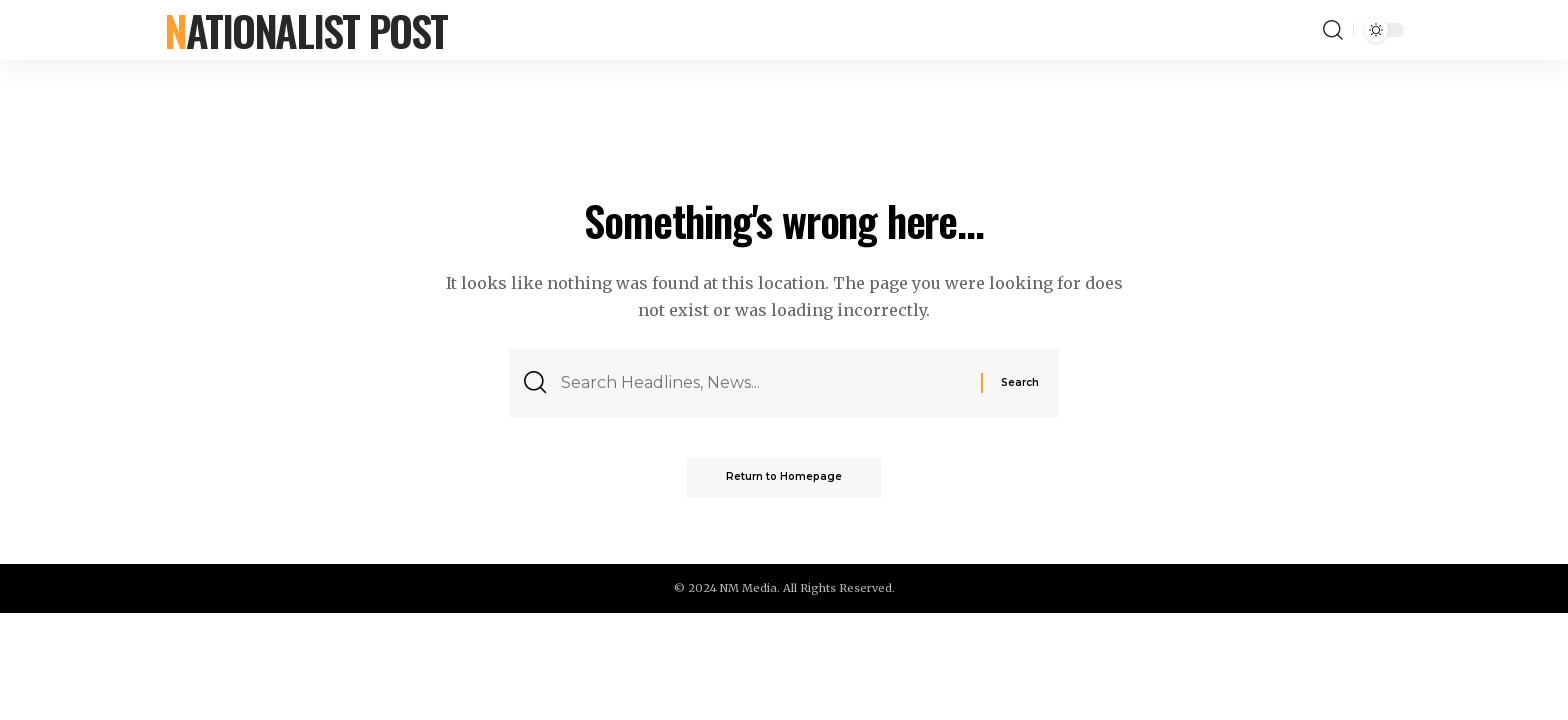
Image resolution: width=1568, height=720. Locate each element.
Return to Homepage (784, 476)
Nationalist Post (305, 30)
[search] (1333, 30)
